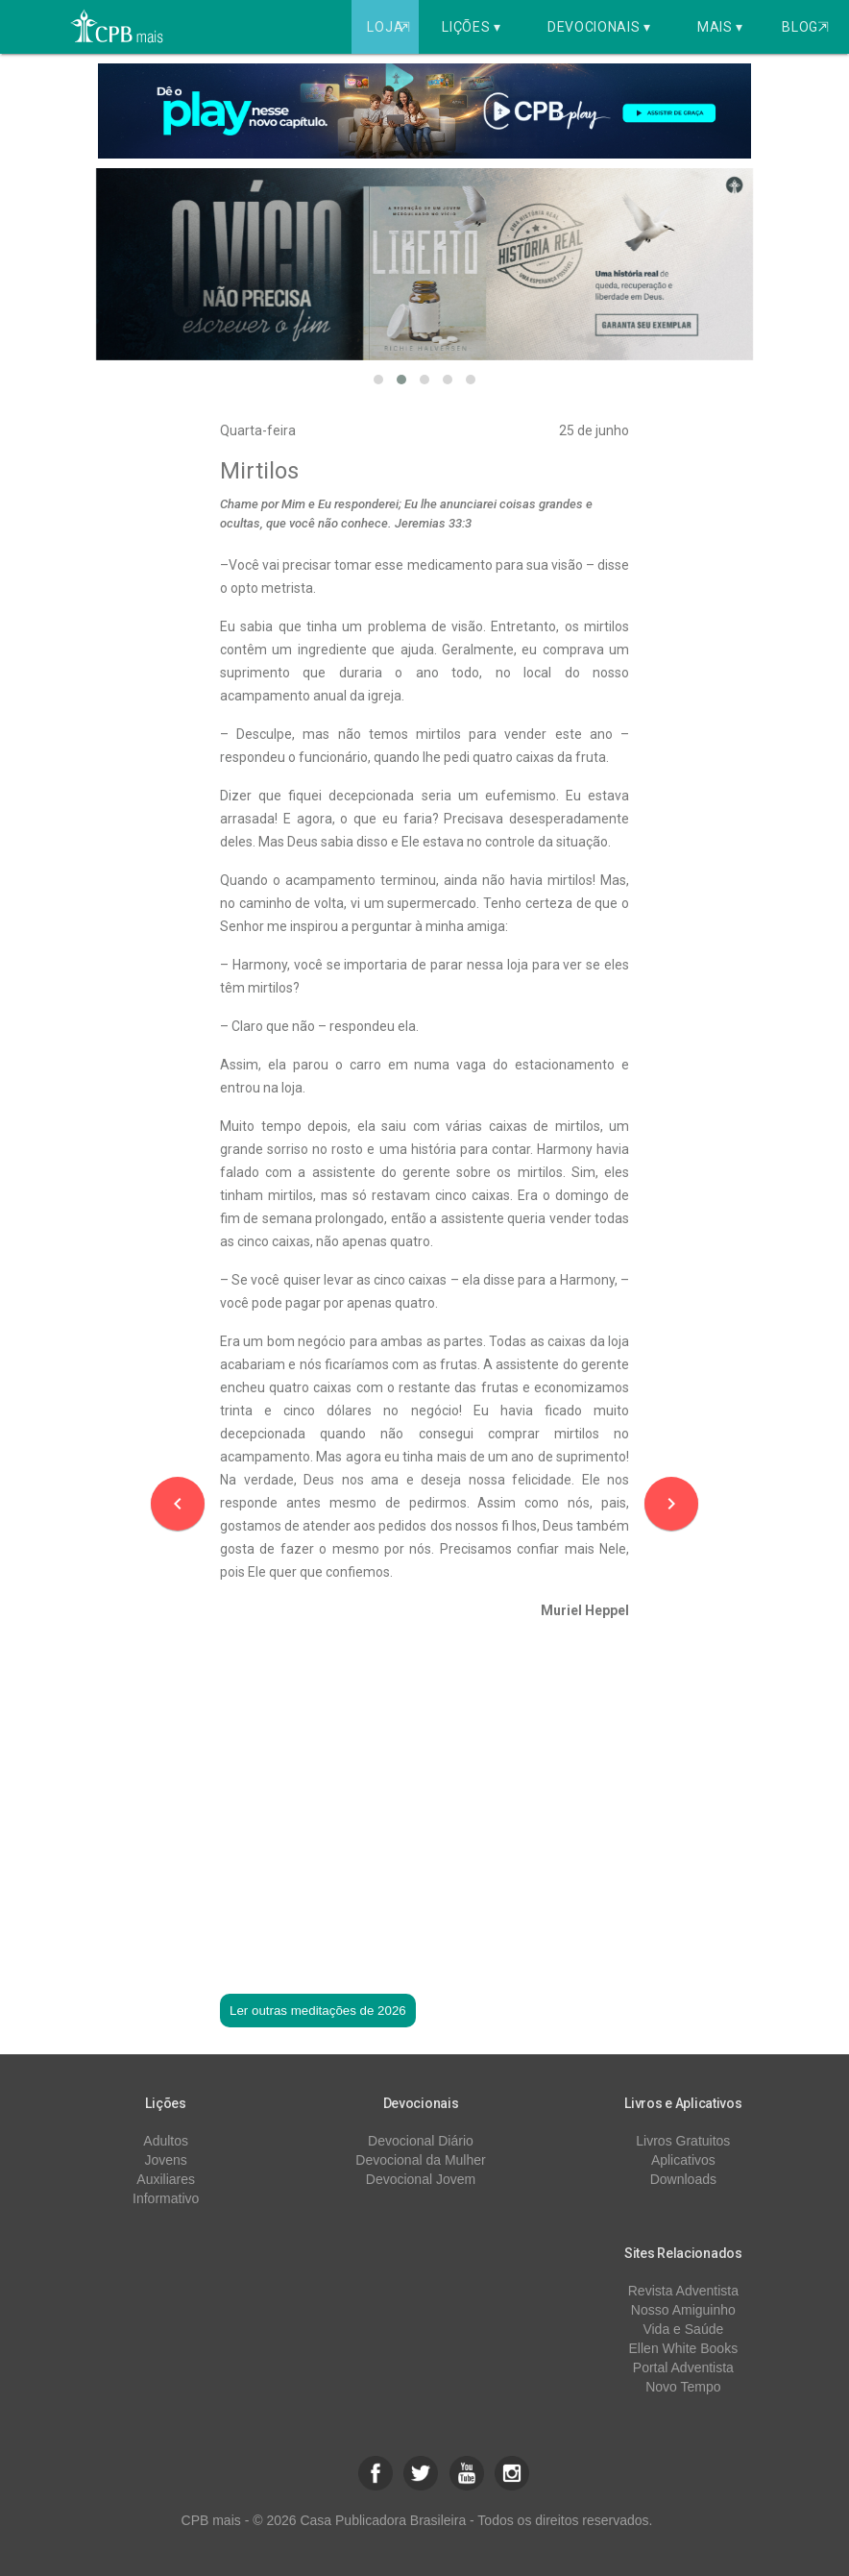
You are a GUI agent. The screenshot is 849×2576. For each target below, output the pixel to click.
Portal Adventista (683, 2367)
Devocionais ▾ (599, 27)
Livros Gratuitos (683, 2140)
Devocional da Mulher (420, 2160)
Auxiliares (165, 2179)
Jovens (165, 2160)
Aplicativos (683, 2160)
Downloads (683, 2179)
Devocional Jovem (420, 2179)
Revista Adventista (683, 2290)
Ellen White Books (684, 2348)
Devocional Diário (420, 2140)
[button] (378, 379)
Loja (390, 27)
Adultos (165, 2140)
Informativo (166, 2198)
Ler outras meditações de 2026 (318, 2010)
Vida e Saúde (683, 2329)
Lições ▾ (471, 27)
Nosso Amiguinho (683, 2310)
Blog (805, 27)
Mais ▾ (720, 27)
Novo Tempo (682, 2386)
